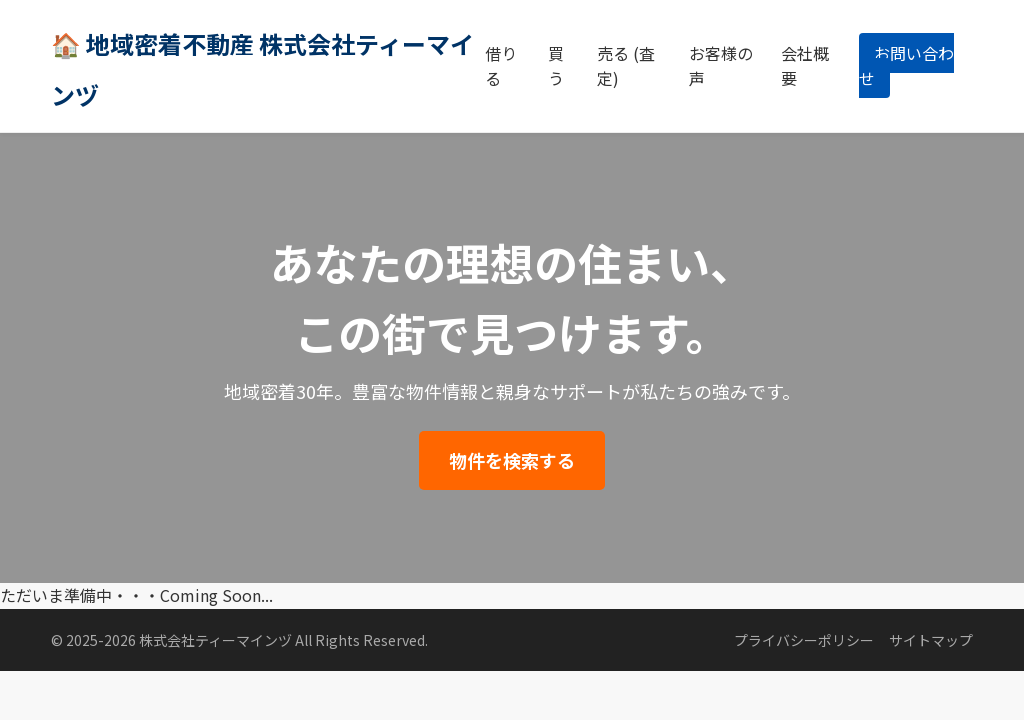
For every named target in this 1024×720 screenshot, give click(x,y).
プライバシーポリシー (804, 640)
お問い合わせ (906, 66)
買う (556, 66)
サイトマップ (931, 640)
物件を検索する (512, 460)
